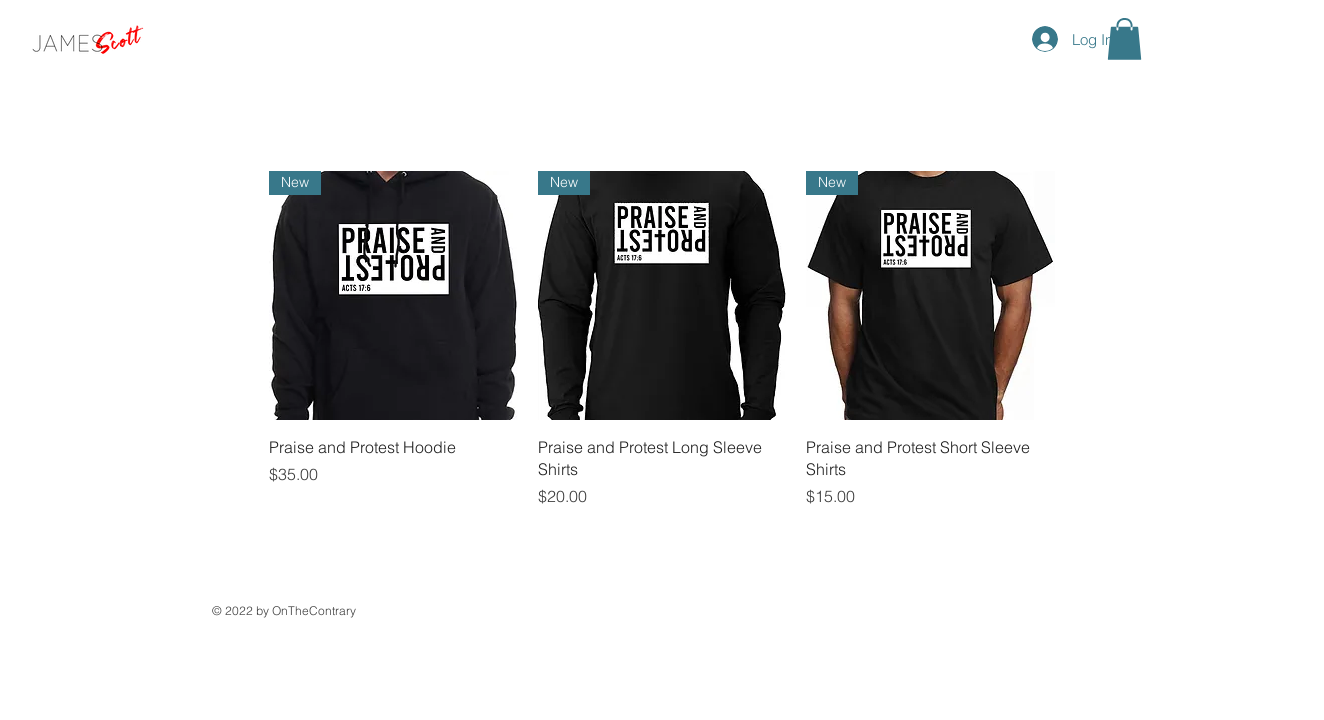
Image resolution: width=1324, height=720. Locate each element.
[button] (1124, 39)
